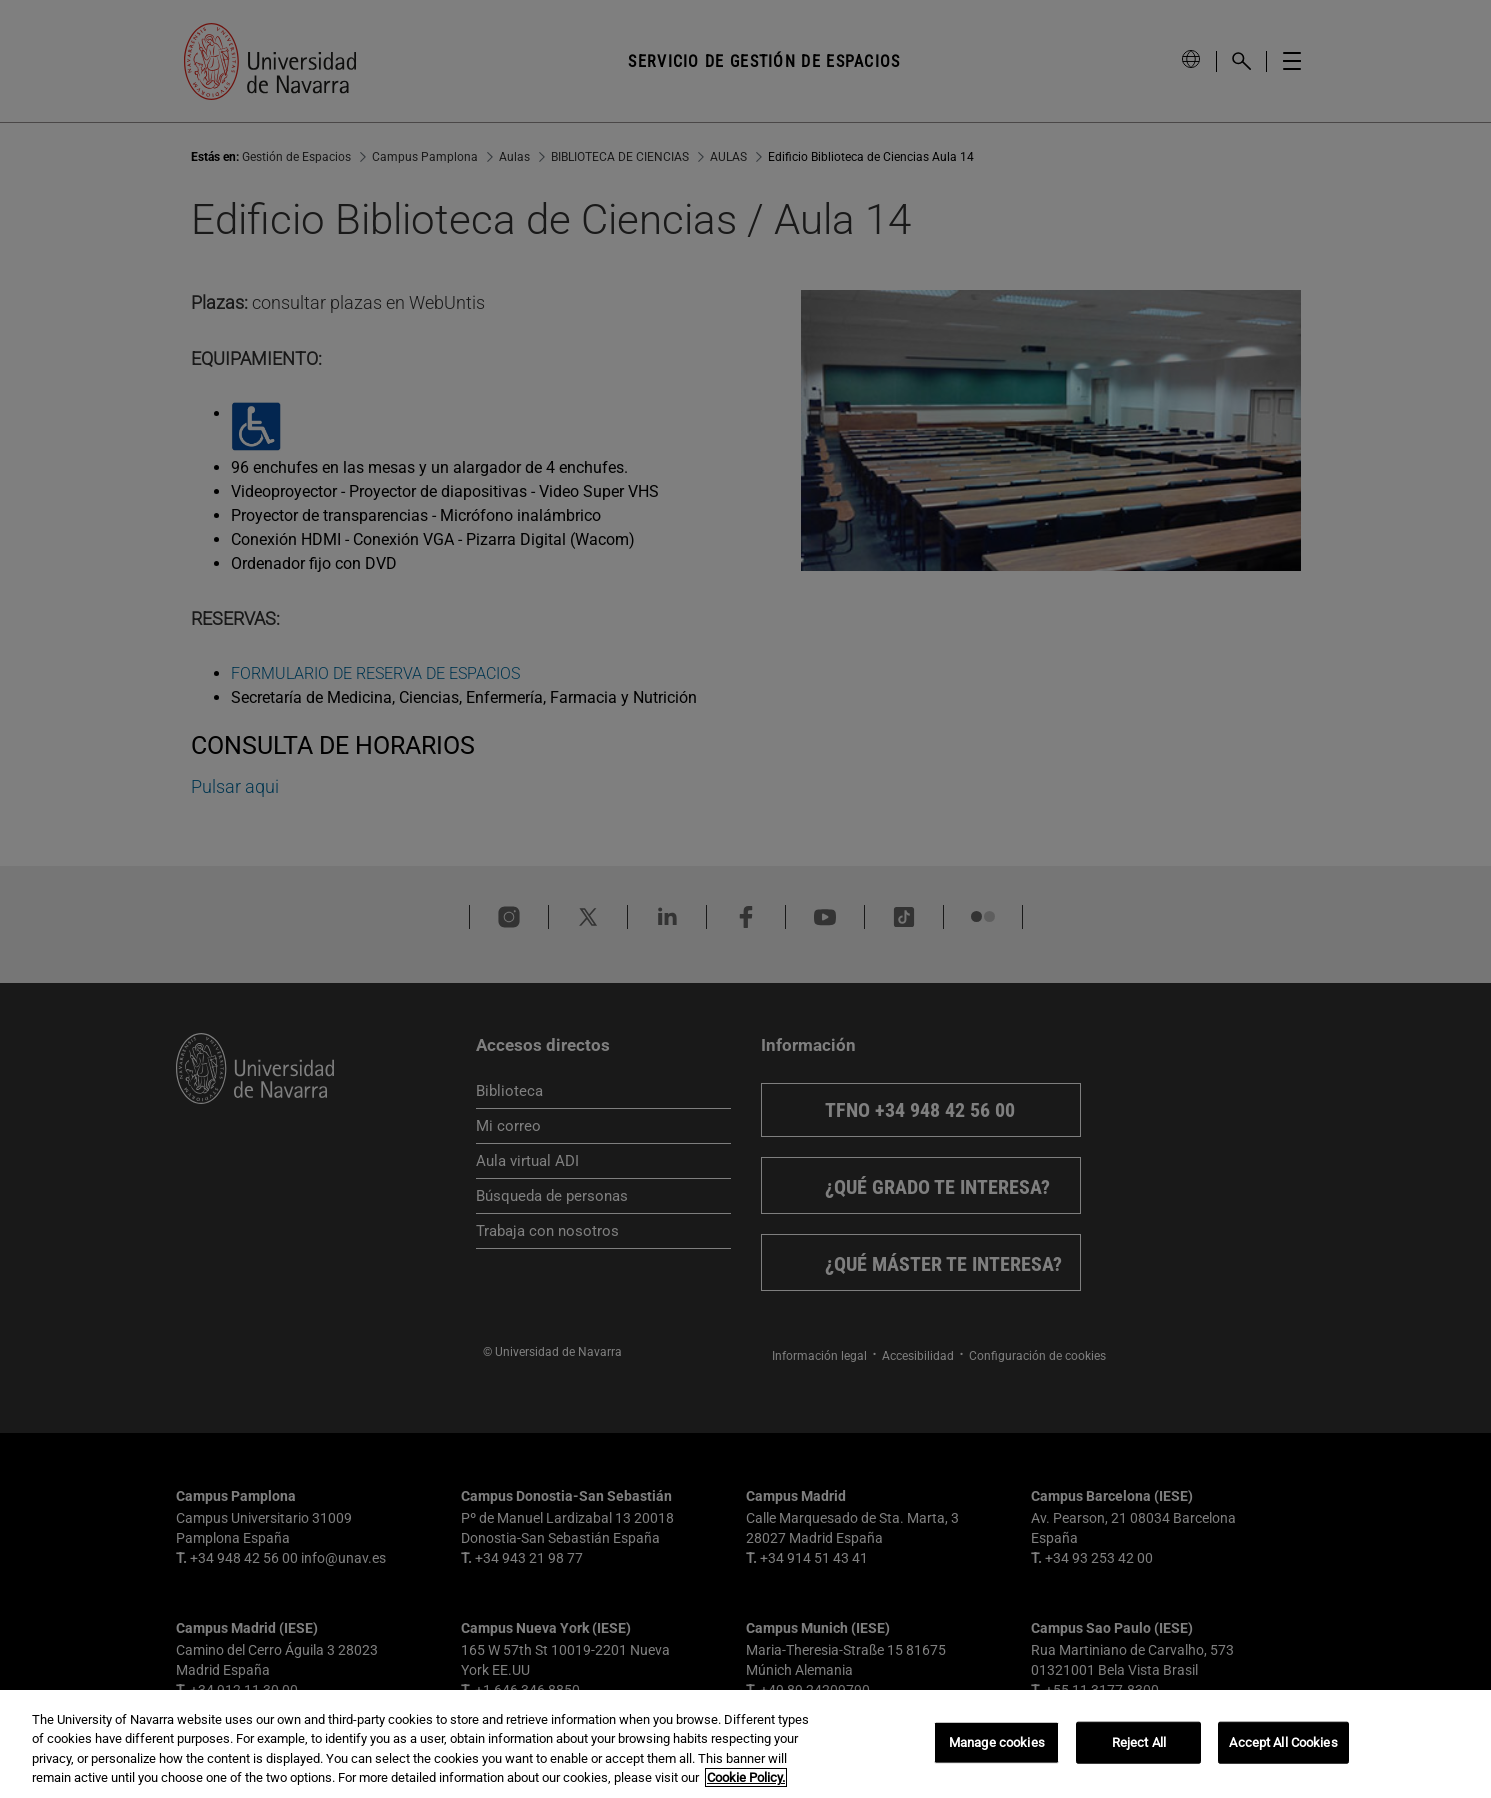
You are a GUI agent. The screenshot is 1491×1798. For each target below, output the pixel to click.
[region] (745, 1744)
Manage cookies (997, 1742)
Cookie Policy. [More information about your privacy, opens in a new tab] (746, 1777)
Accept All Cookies (1283, 1742)
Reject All (1139, 1742)
